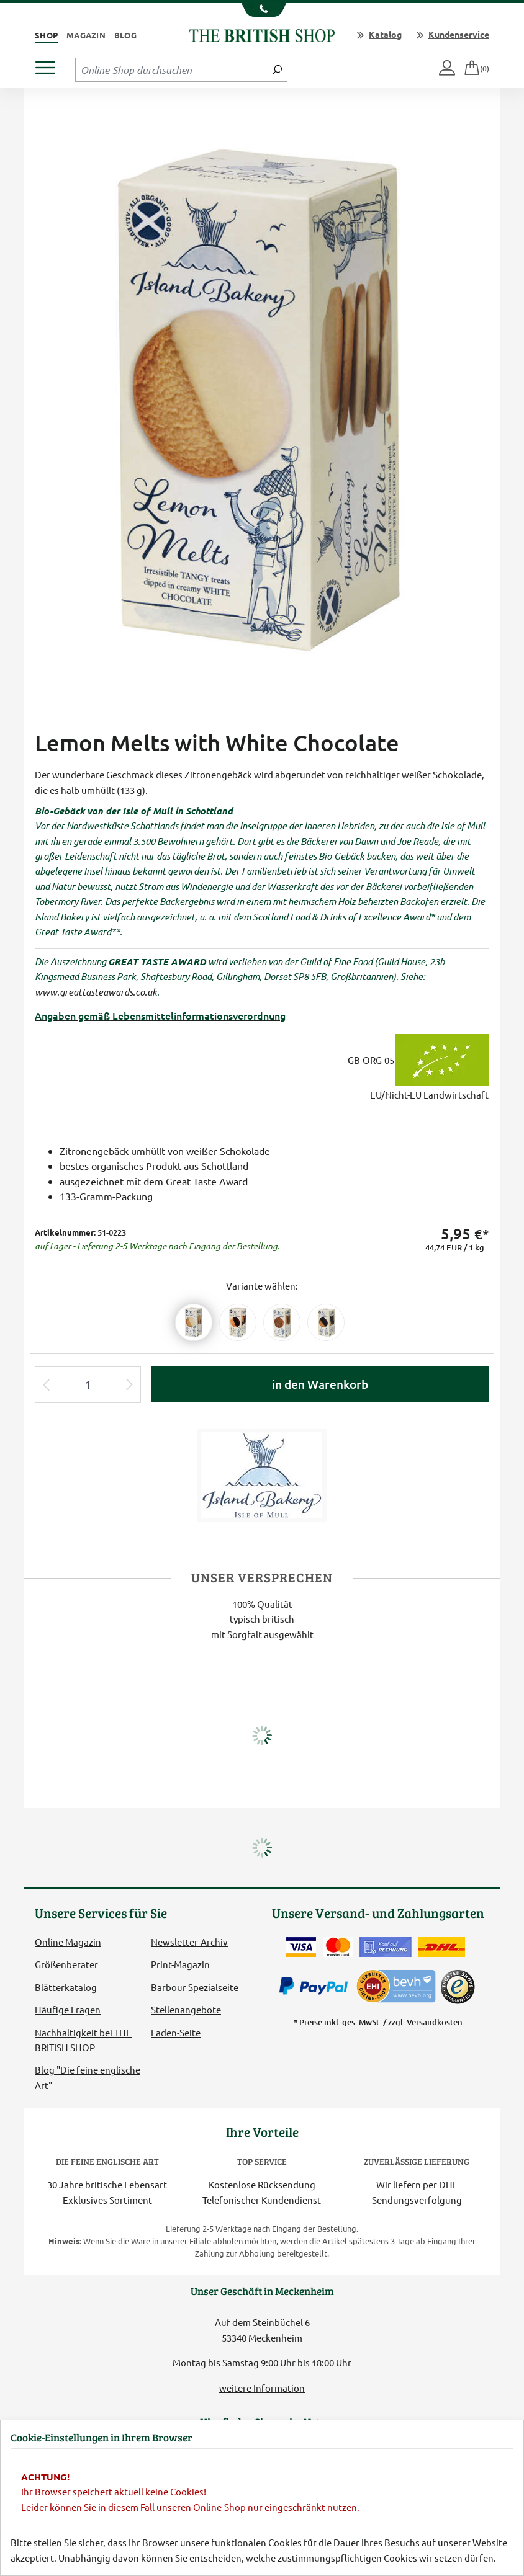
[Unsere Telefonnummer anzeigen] (262, 10)
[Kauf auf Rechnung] (385, 1947)
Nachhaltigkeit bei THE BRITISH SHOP (83, 2039)
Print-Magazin (180, 1964)
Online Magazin (68, 1942)
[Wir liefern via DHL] (441, 1947)
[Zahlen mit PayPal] (316, 1986)
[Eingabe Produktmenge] (87, 1385)
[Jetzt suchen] (277, 69)
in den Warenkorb (320, 1384)
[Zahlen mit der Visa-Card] (301, 1947)
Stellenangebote (186, 2009)
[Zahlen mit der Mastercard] (338, 1947)
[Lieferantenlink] (262, 1474)
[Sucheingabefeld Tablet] (172, 69)
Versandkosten (435, 2022)
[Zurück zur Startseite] (261, 34)
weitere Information (262, 2388)
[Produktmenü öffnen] (50, 64)
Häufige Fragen (68, 2009)
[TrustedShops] (457, 1987)
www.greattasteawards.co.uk (96, 992)
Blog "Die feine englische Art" (87, 2077)
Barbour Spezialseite (194, 1987)
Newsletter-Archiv (189, 1942)
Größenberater (66, 1964)
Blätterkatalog (66, 1987)
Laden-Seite (176, 2032)
